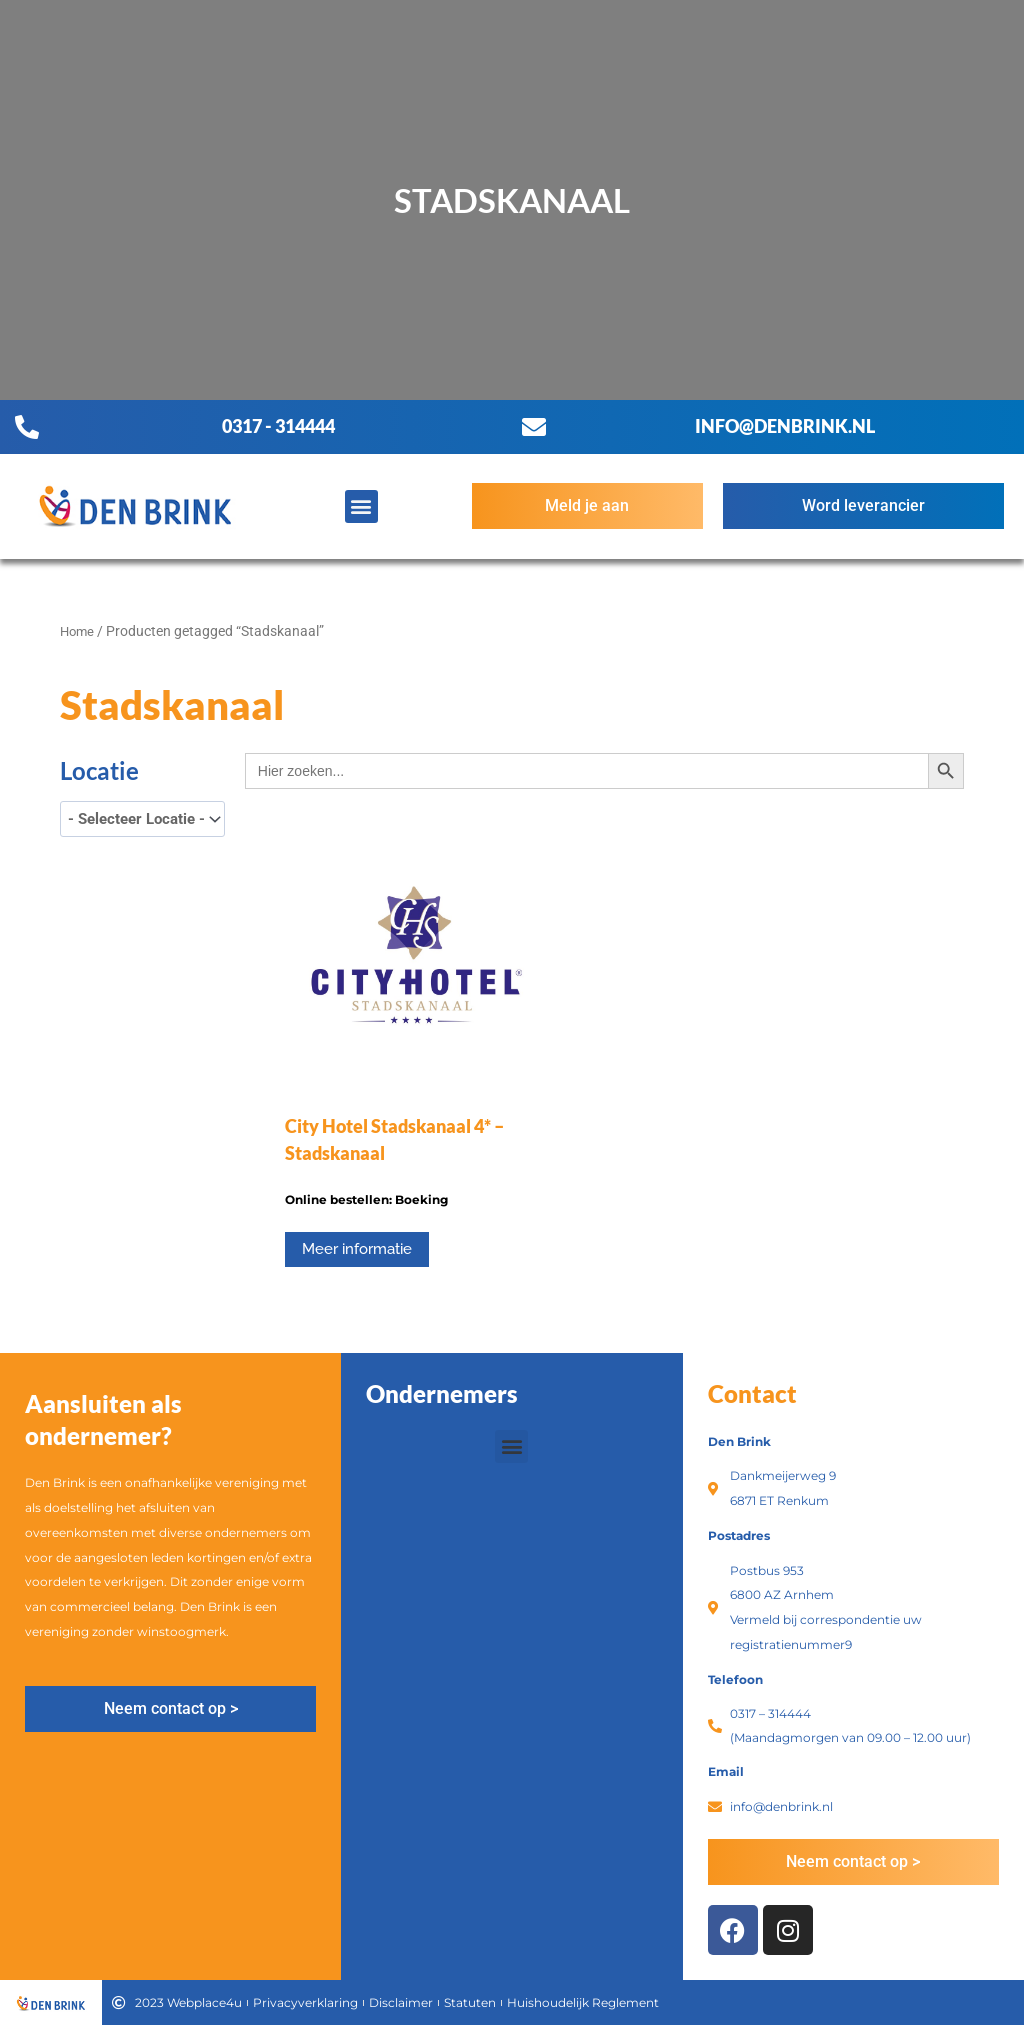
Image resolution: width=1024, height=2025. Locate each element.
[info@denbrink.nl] (534, 427)
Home (78, 631)
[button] (361, 506)
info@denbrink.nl (785, 426)
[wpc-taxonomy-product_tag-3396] (142, 819)
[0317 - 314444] (27, 427)
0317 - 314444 (278, 426)
